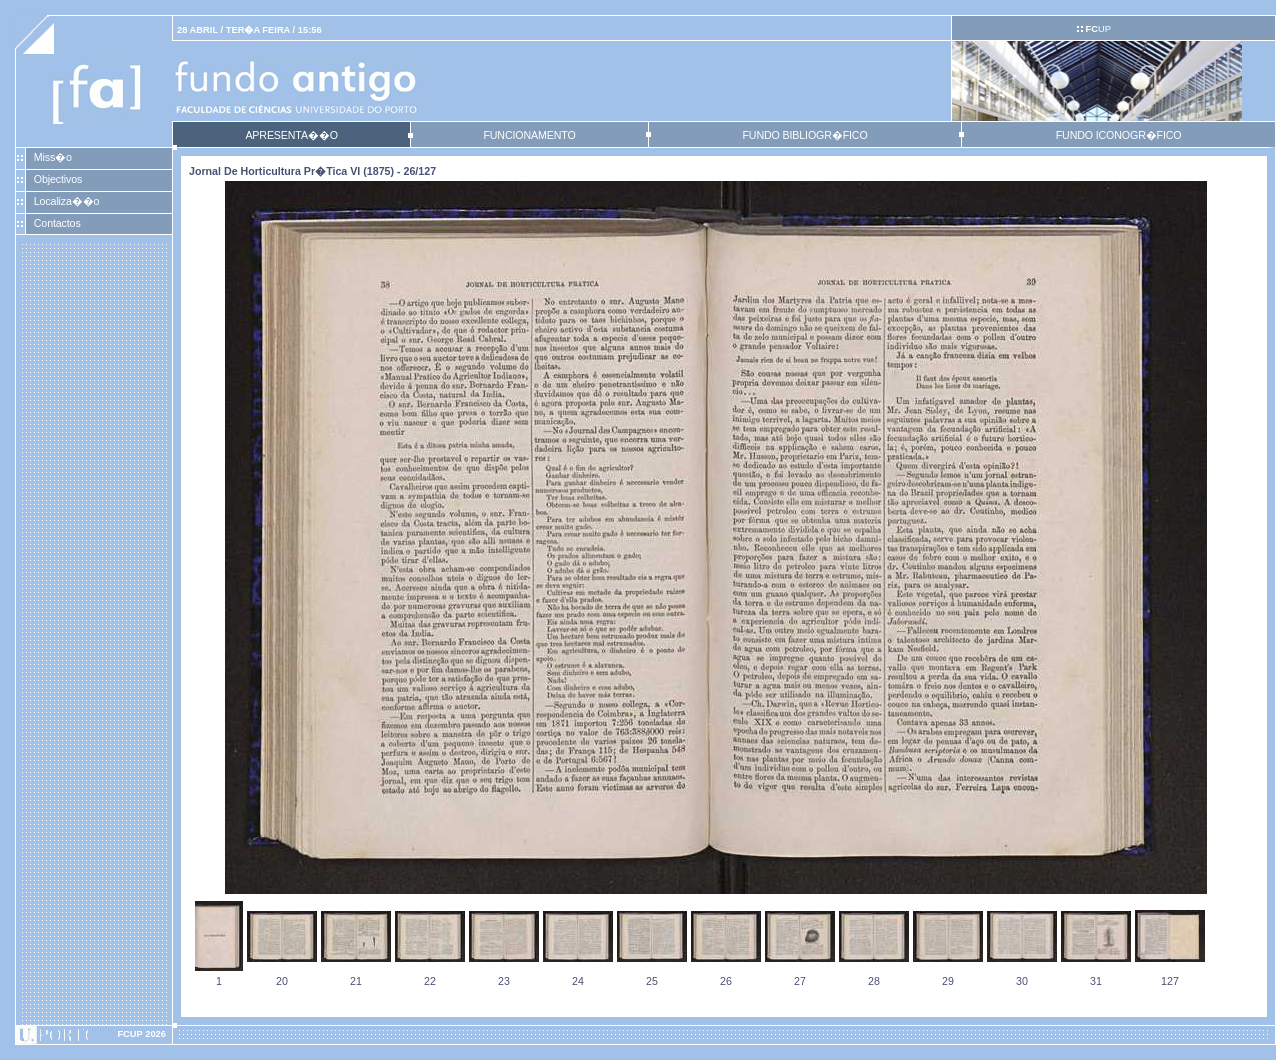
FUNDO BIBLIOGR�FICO (804, 135)
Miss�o (53, 157)
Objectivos (58, 179)
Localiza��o (67, 201)
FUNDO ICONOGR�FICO (1119, 135)
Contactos (57, 223)
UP (1097, 29)
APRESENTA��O (291, 135)
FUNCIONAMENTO (529, 135)
